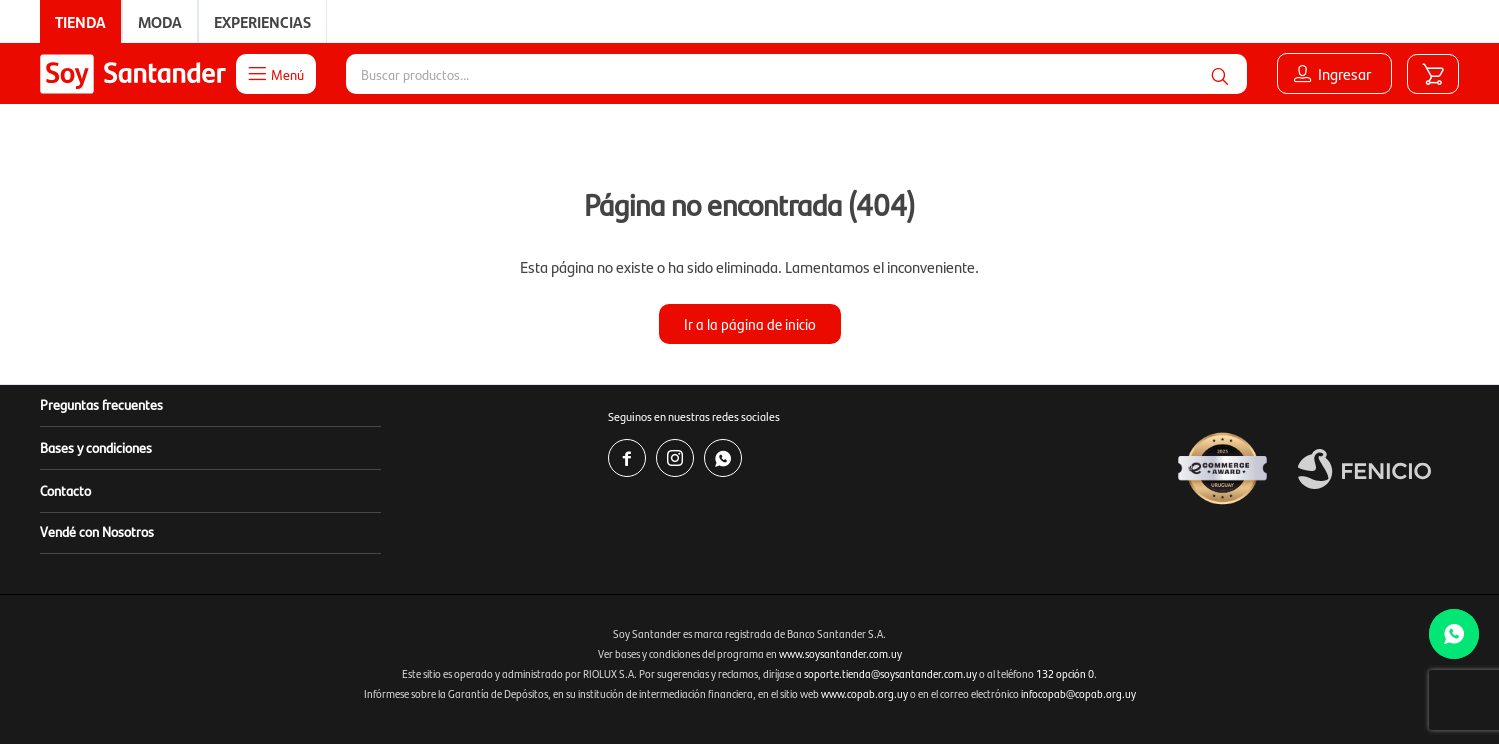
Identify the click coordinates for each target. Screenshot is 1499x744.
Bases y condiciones (96, 447)
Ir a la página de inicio (750, 323)
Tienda (80, 21)
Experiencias (262, 21)
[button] (1220, 74)
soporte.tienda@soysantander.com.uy (890, 673)
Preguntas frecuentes (101, 404)
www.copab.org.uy (864, 693)
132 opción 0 (1065, 673)
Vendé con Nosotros (97, 531)
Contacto (65, 490)
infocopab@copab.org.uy (1078, 693)
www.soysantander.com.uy (840, 653)
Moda (160, 21)
